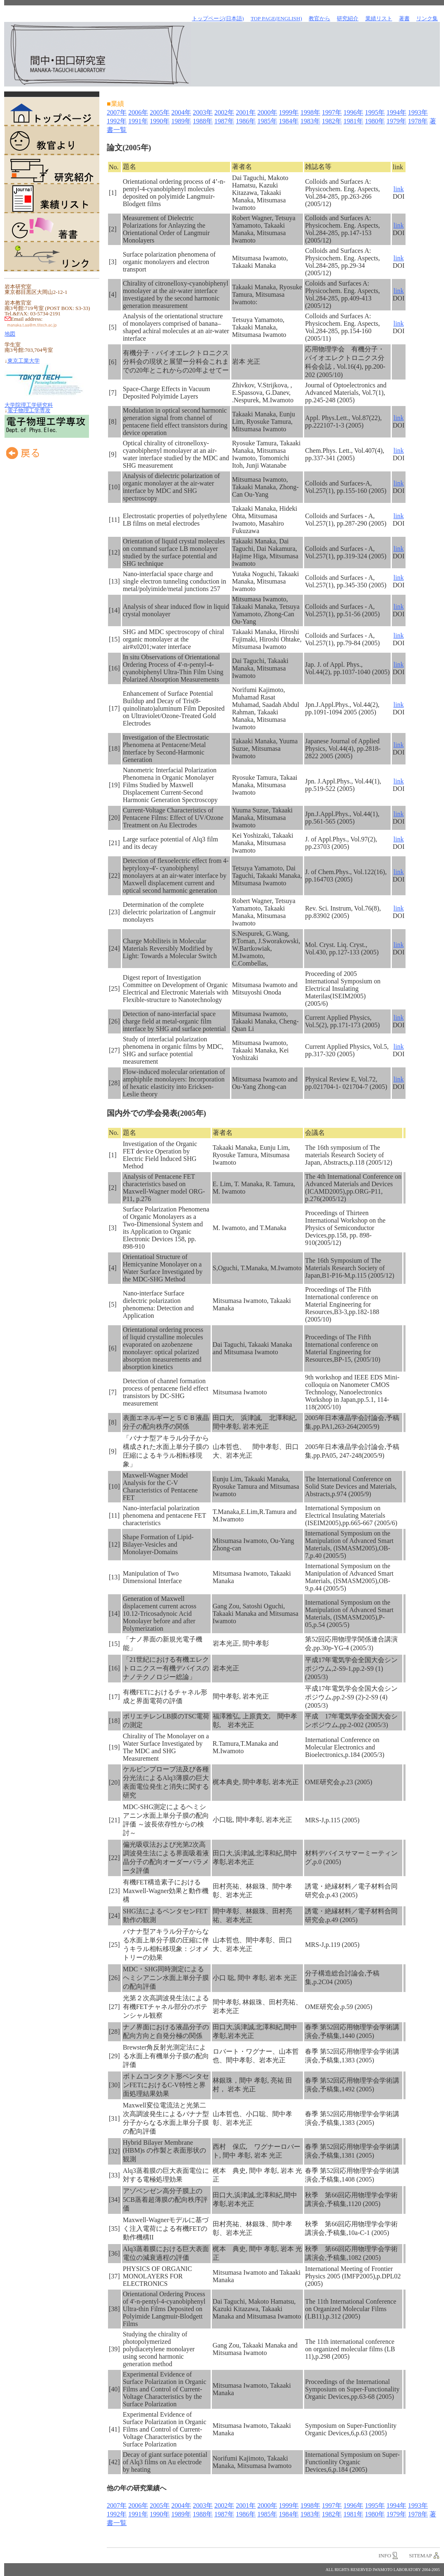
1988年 (203, 121)
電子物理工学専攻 (28, 410)
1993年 (418, 112)
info (385, 2555)
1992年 (117, 121)
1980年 (375, 121)
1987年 (224, 121)
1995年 (375, 112)
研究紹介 (51, 169)
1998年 (310, 112)
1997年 (332, 112)
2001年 (246, 112)
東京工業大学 (23, 361)
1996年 (353, 112)
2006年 (138, 112)
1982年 (332, 121)
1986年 (246, 121)
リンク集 (427, 18)
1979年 (396, 121)
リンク (51, 256)
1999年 (289, 112)
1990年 (160, 121)
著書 (51, 227)
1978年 (418, 121)
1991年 (138, 121)
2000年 (267, 112)
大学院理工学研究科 (29, 405)
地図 (10, 334)
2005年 (160, 112)
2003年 (203, 112)
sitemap (420, 2555)
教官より (51, 140)
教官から (319, 18)
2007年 (117, 112)
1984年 (289, 121)
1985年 (267, 121)
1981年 (353, 121)
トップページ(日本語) (218, 18)
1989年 (181, 121)
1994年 (396, 112)
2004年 (181, 112)
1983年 (310, 121)
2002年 (224, 112)
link (399, 188)
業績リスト (51, 198)
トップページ (51, 111)
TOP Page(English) (276, 18)
